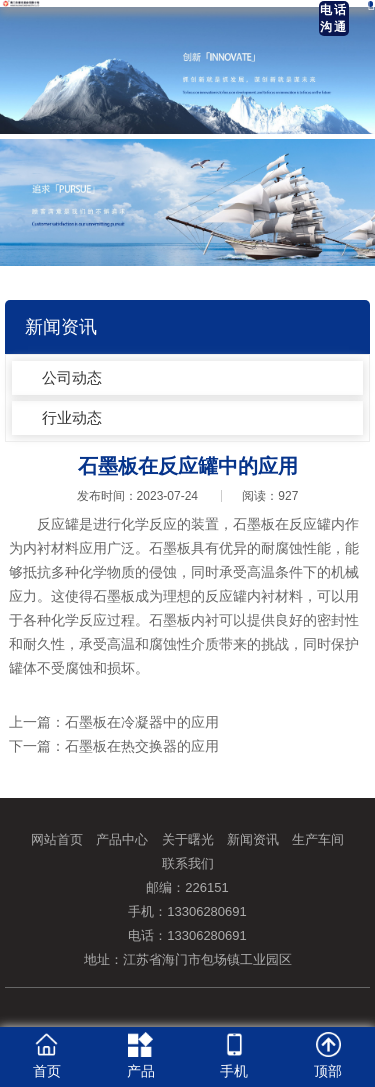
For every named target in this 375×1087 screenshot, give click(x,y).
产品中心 (122, 839)
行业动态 (72, 417)
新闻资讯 (253, 839)
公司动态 (72, 377)
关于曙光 (188, 839)
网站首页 (57, 839)
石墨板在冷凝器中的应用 (142, 722)
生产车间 (318, 839)
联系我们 (188, 863)
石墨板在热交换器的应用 (142, 746)
